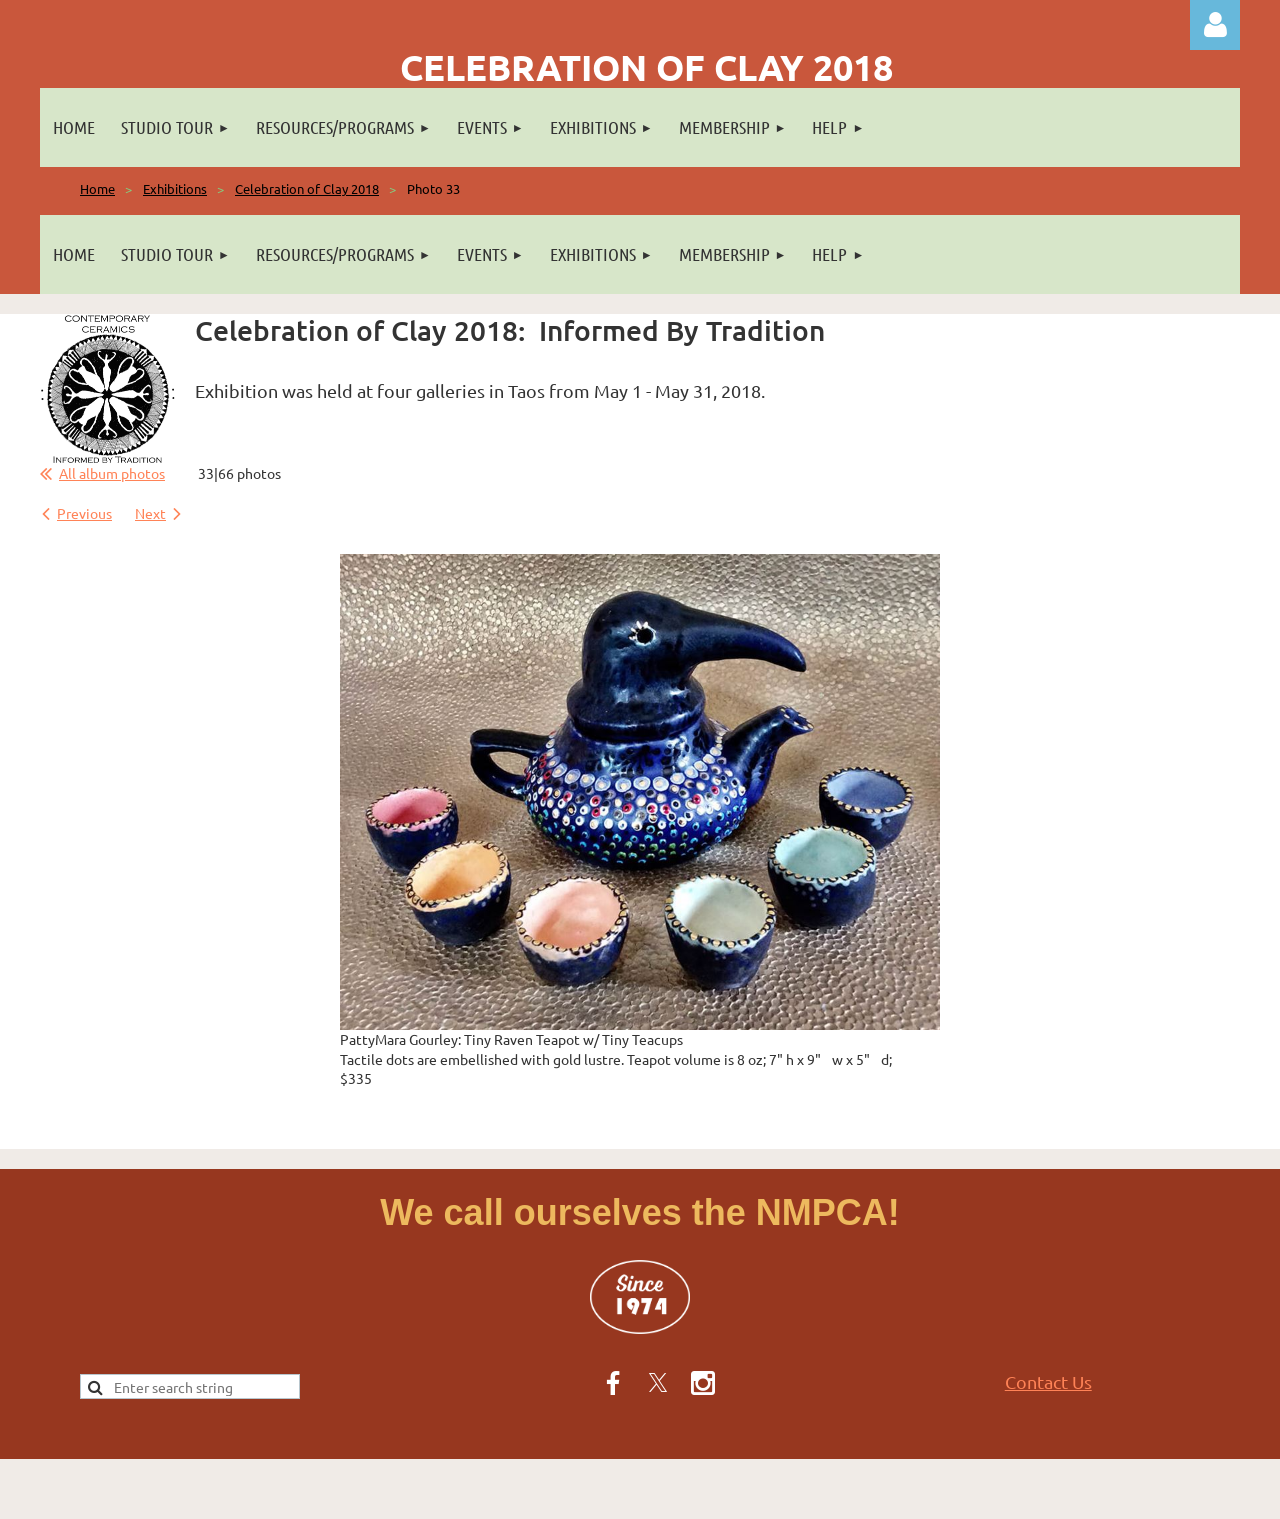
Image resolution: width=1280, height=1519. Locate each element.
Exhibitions (175, 188)
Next (150, 513)
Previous (84, 513)
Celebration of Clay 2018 (307, 188)
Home (97, 188)
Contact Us (1048, 1381)
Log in (1215, 25)
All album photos (112, 473)
